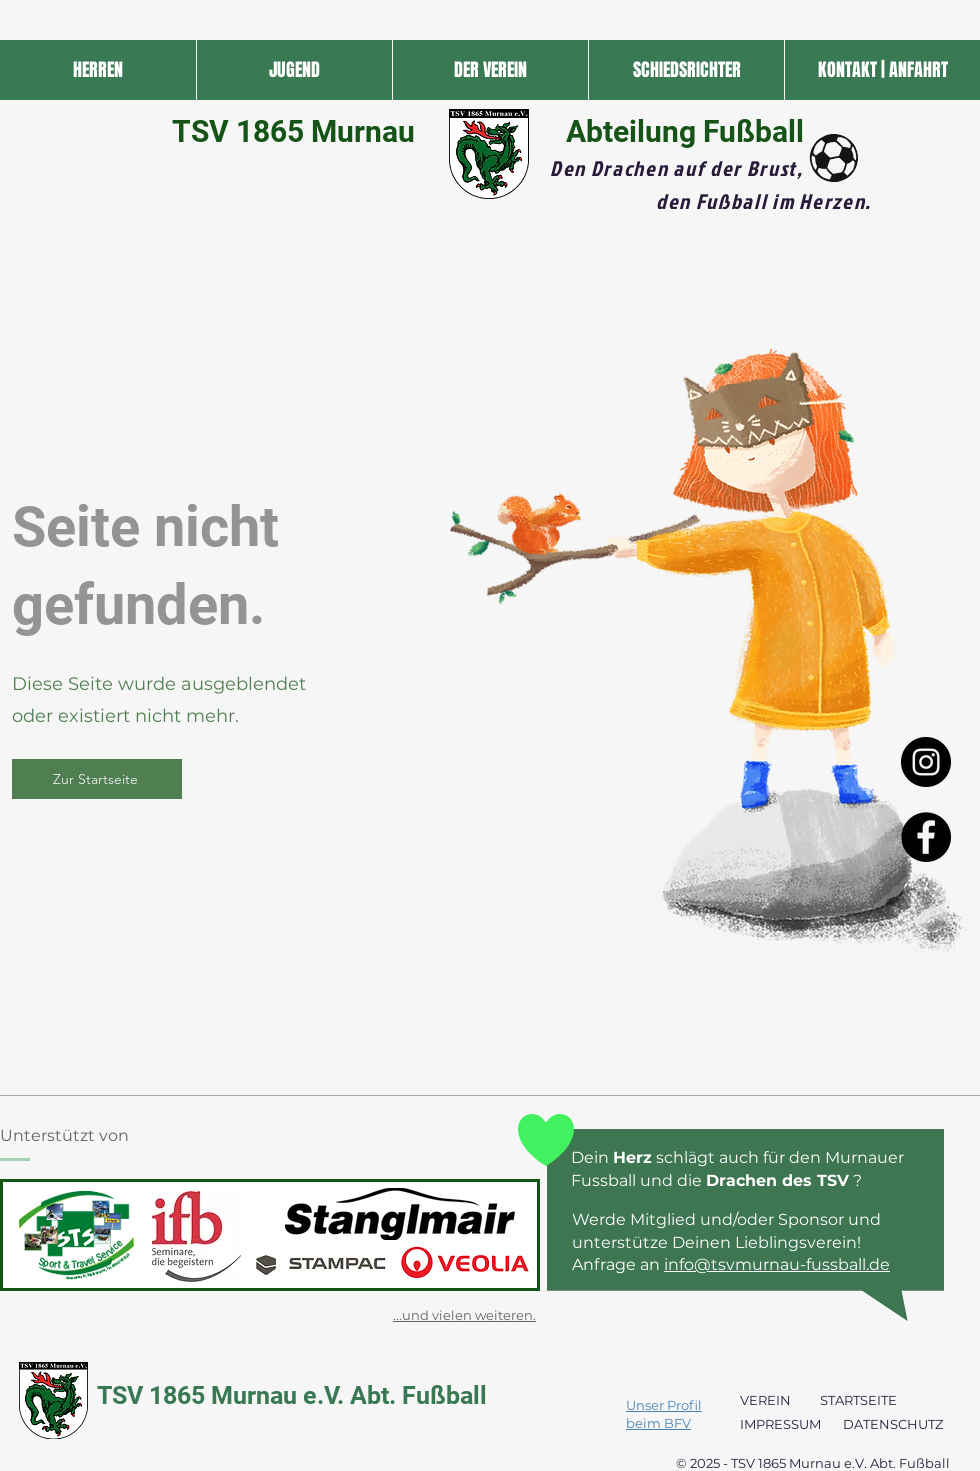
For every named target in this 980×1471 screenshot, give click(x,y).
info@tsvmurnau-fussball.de (777, 1264)
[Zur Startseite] (97, 779)
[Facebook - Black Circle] (926, 837)
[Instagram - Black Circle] (926, 762)
